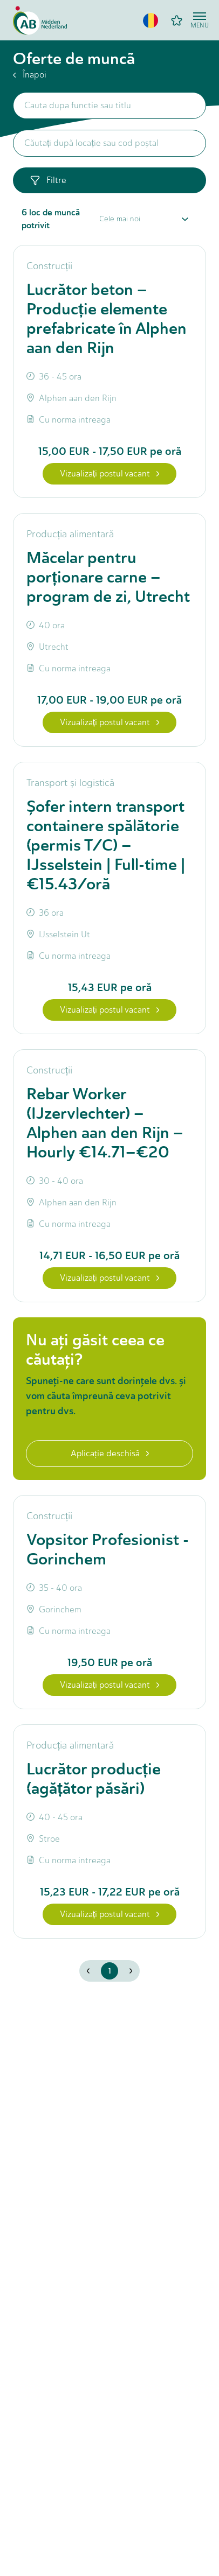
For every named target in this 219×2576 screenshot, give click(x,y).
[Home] (40, 20)
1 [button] (109, 1971)
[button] (150, 20)
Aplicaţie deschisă (110, 1453)
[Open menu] (199, 20)
